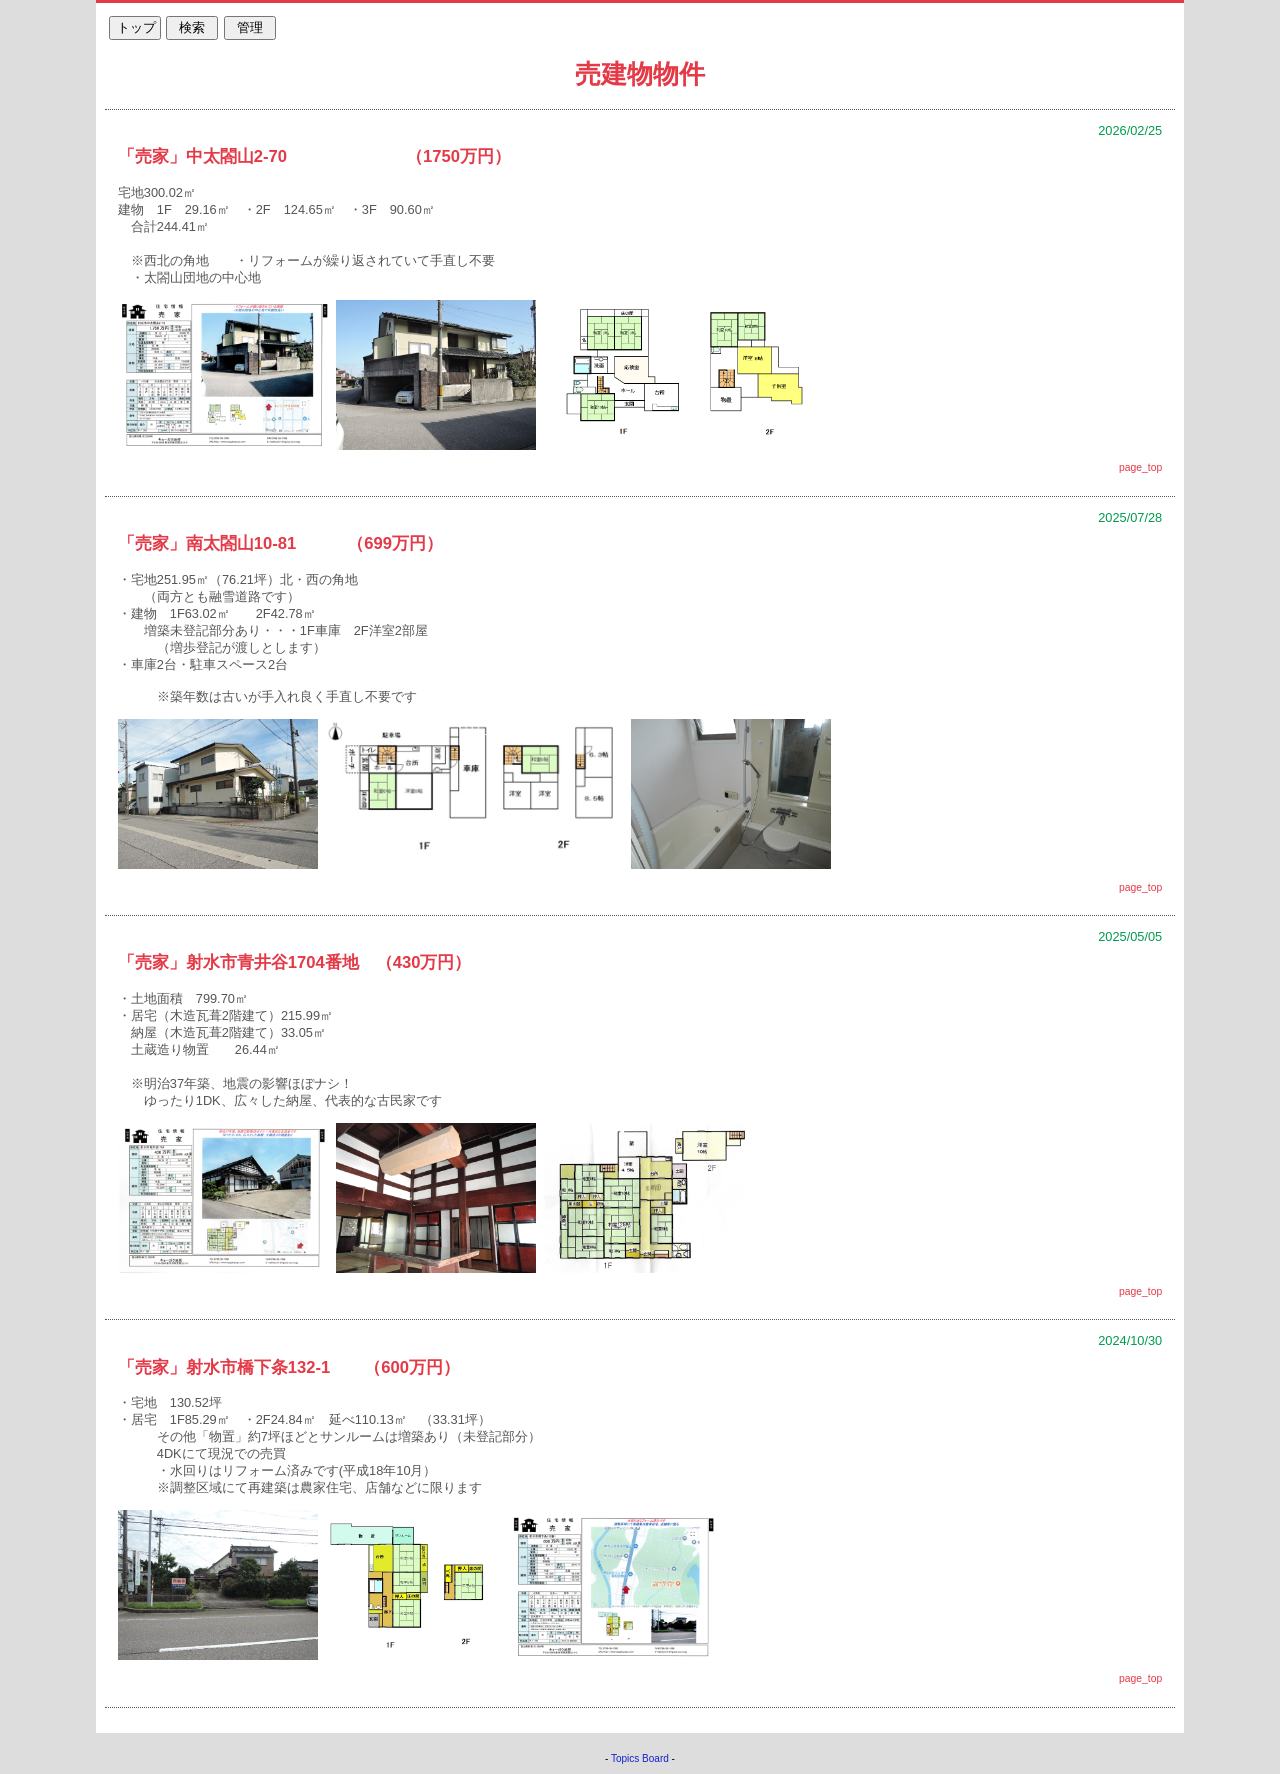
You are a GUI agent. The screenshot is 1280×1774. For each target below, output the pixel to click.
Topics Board (640, 1758)
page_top (1140, 467)
